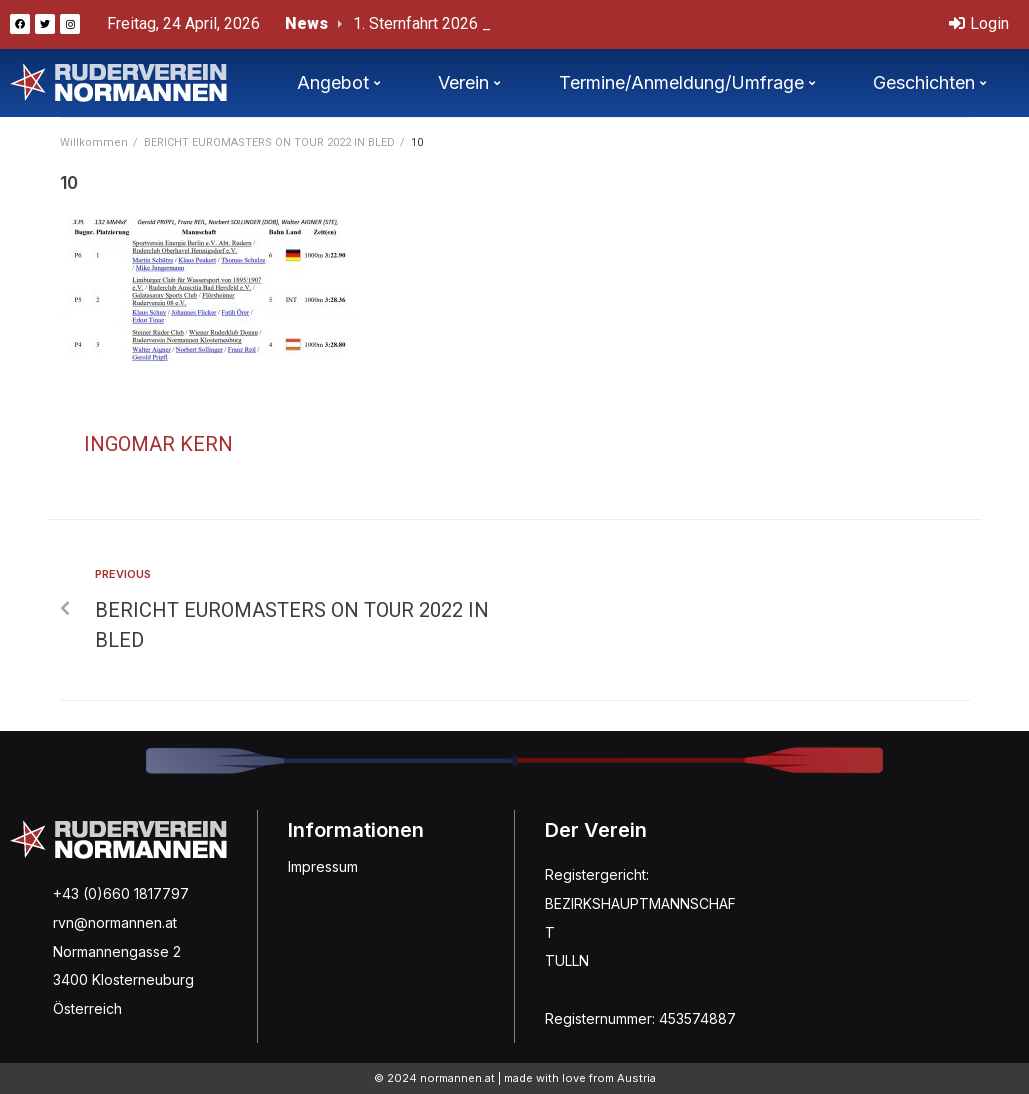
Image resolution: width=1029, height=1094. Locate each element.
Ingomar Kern (158, 444)
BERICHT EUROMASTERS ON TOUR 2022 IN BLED (269, 142)
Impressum (323, 866)
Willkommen (94, 142)
